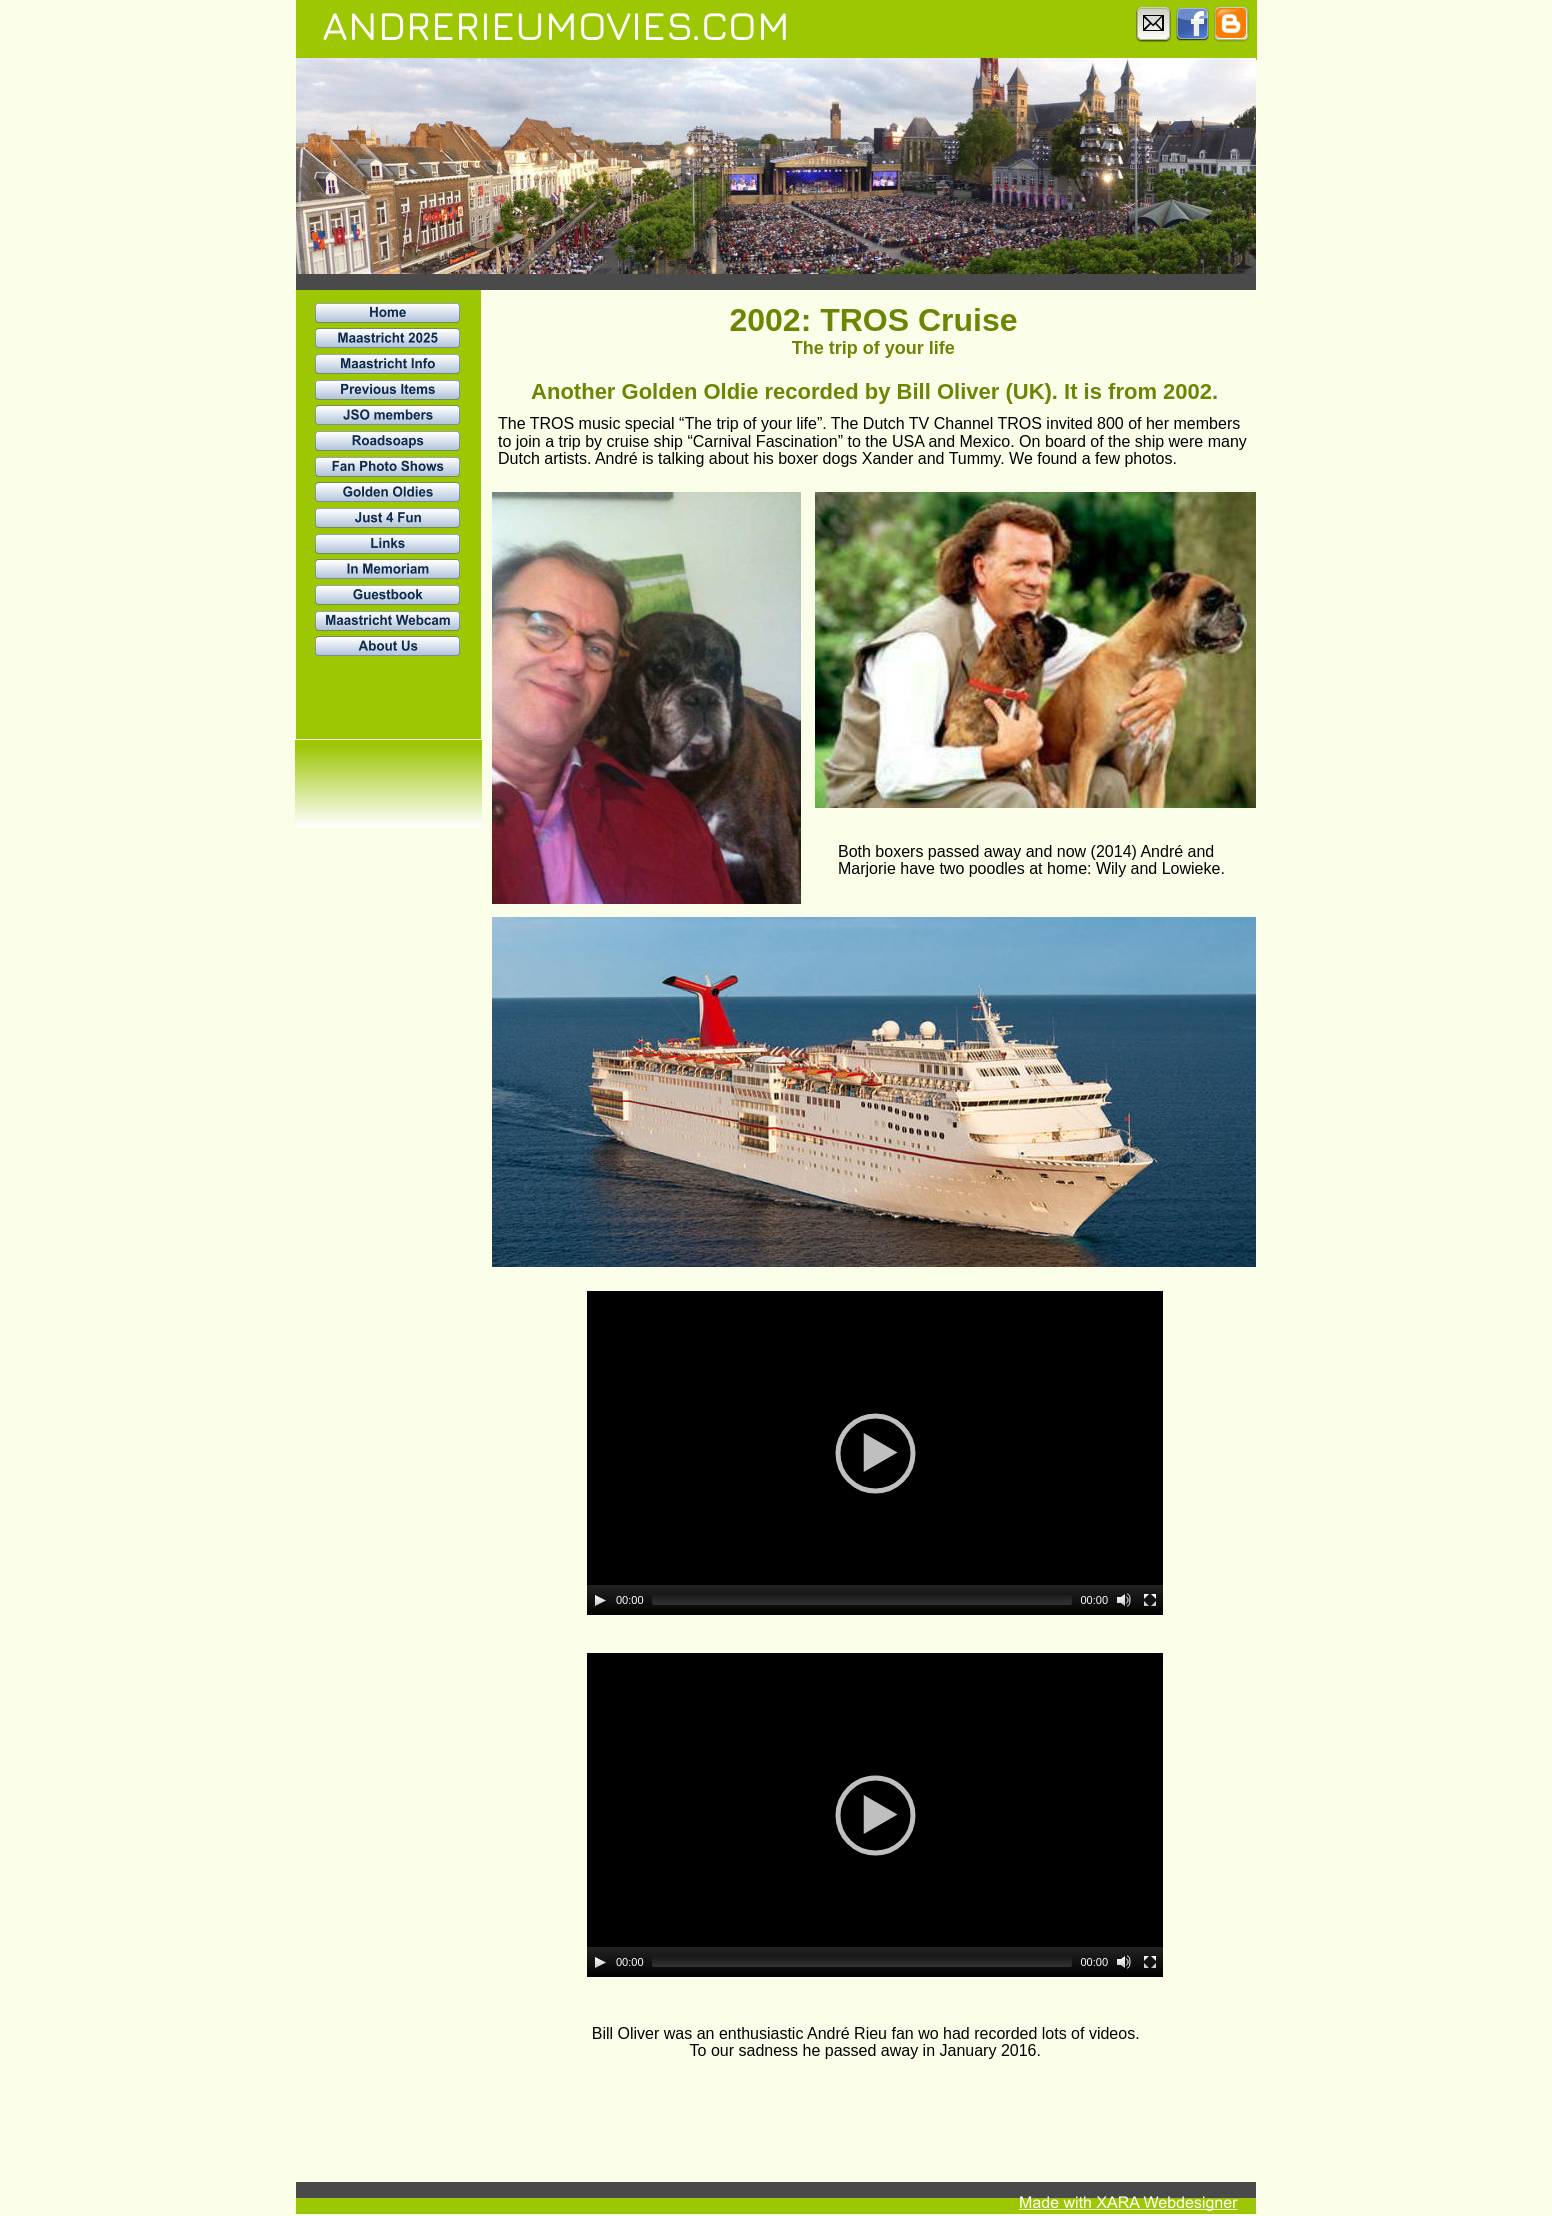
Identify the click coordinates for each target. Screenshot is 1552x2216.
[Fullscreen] (1150, 1600)
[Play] (600, 1600)
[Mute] (1124, 1600)
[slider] (862, 1600)
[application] (875, 1453)
